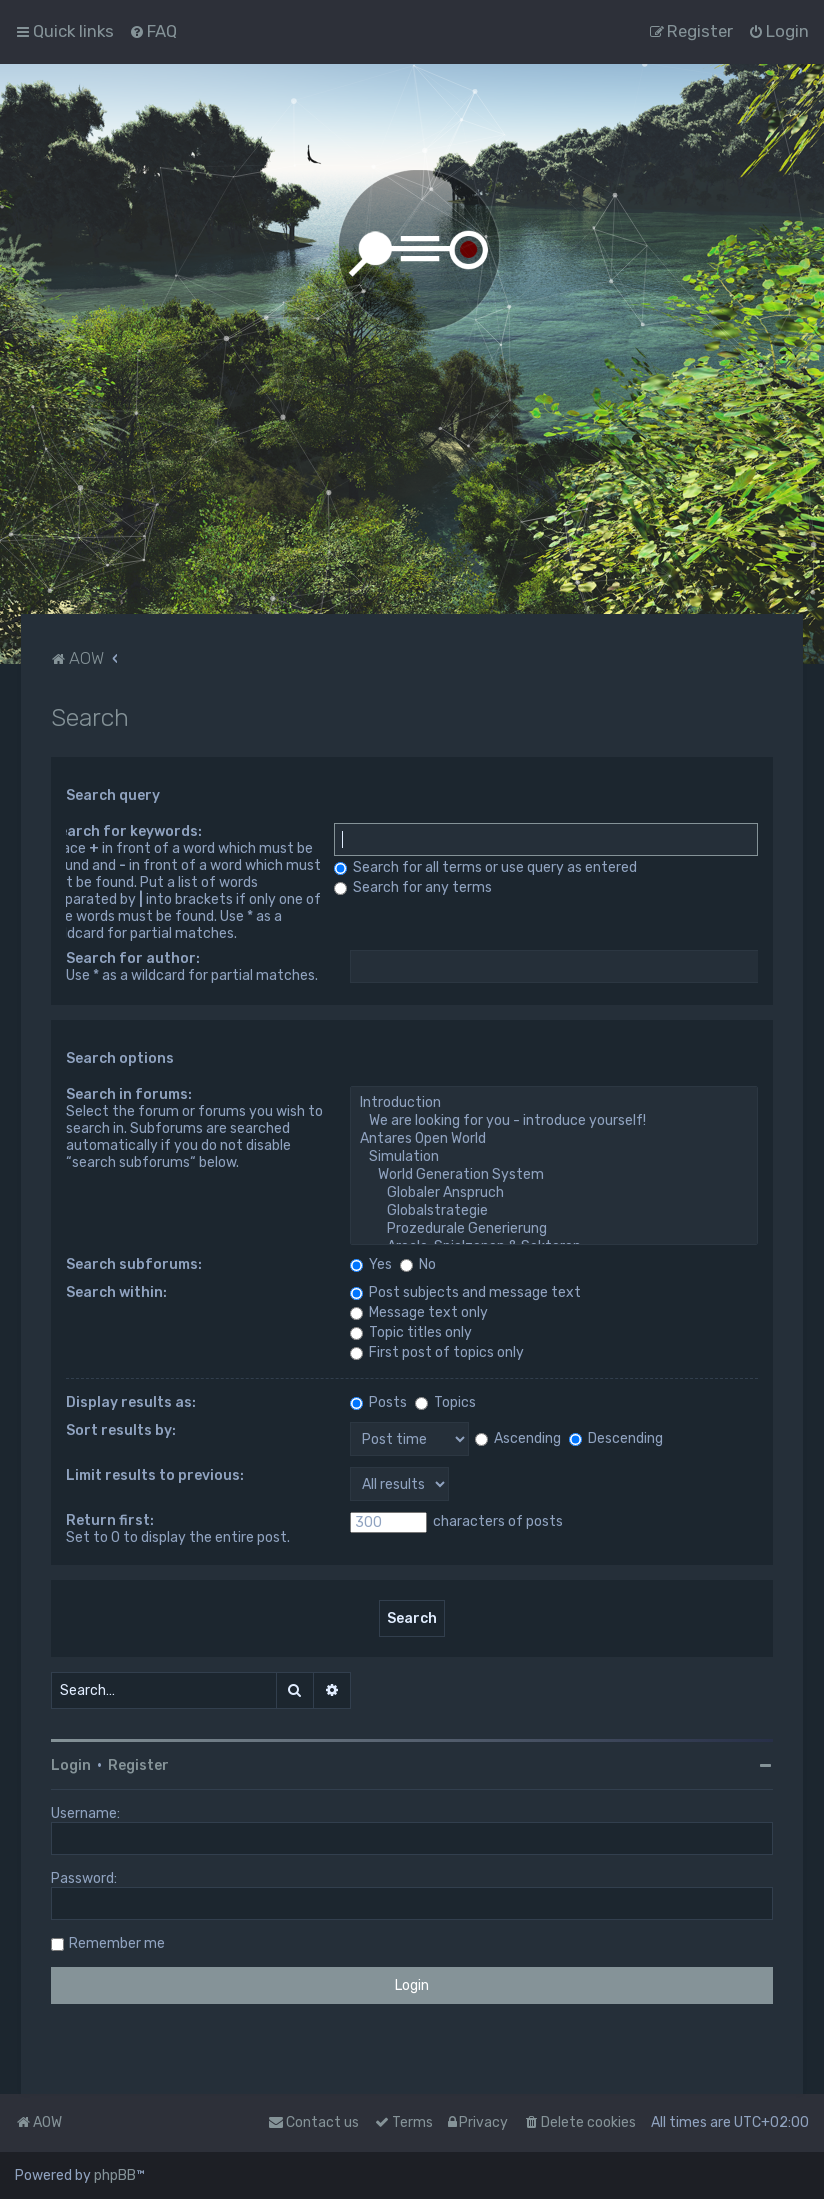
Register (138, 1765)
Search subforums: (134, 1264)
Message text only (419, 1312)
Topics (445, 1402)
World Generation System (554, 1175)
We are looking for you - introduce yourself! (554, 1121)
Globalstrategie (554, 1211)
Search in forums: (129, 1094)
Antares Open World (554, 1139)
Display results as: (131, 1402)
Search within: (116, 1292)
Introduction (554, 1103)
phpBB (115, 2175)
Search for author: (133, 958)
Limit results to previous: (155, 1475)
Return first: (110, 1520)
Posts (378, 1402)
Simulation (554, 1157)
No (418, 1264)
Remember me (117, 1943)
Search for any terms (413, 887)
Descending (616, 1438)
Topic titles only (411, 1332)
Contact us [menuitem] (313, 2122)
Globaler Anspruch (554, 1193)
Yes (371, 1264)
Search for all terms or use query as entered (485, 867)
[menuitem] (153, 31)
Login (71, 1765)
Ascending (518, 1438)
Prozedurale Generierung (554, 1229)
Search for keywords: (126, 831)
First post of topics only (437, 1352)
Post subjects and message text (465, 1292)
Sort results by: (121, 1430)
